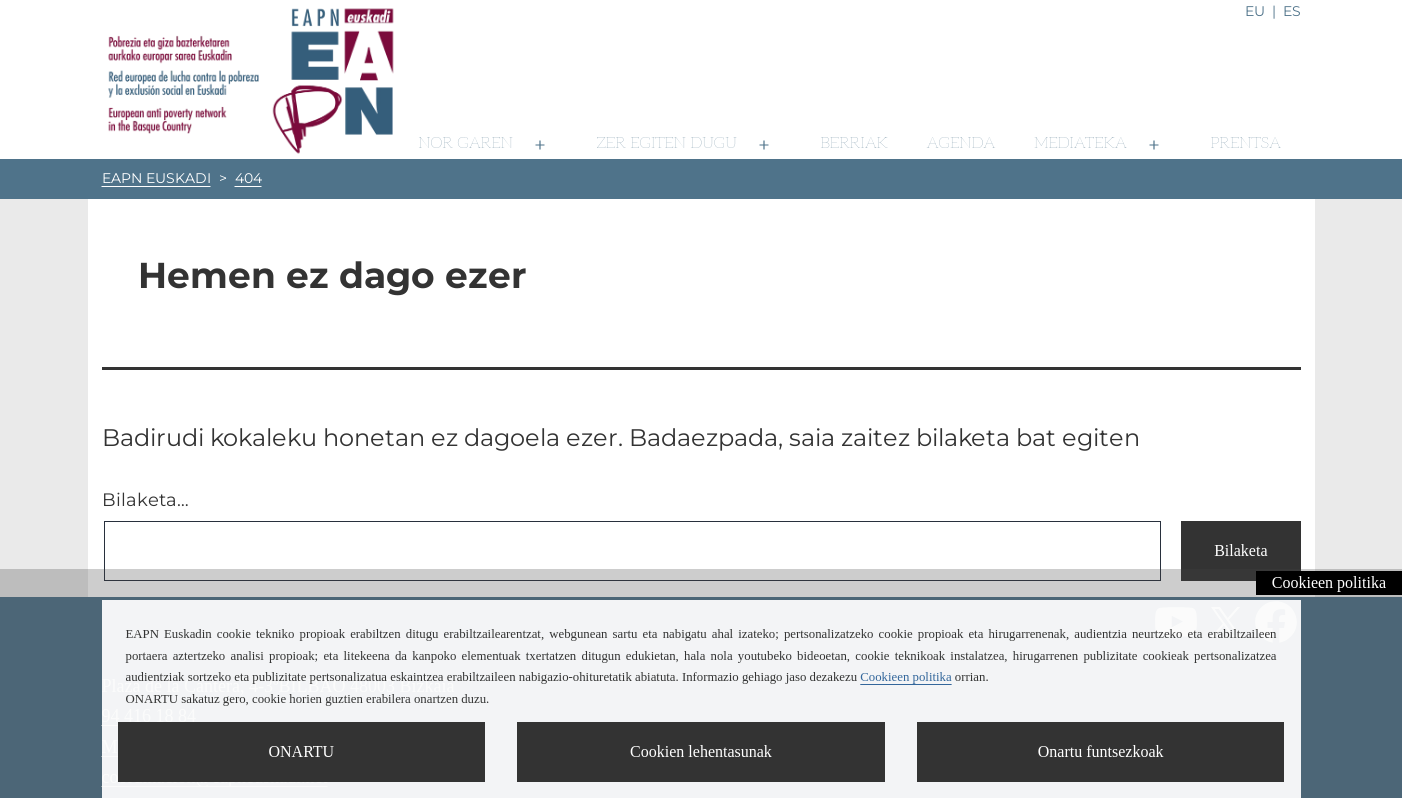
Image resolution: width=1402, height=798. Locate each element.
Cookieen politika (1329, 582)
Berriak (854, 143)
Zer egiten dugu (667, 143)
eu (1255, 11)
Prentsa (1245, 143)
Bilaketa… (145, 500)
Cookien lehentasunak (701, 751)
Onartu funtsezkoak (1101, 751)
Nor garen (465, 143)
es (1292, 11)
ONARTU (301, 751)
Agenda (961, 143)
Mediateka (1080, 143)
